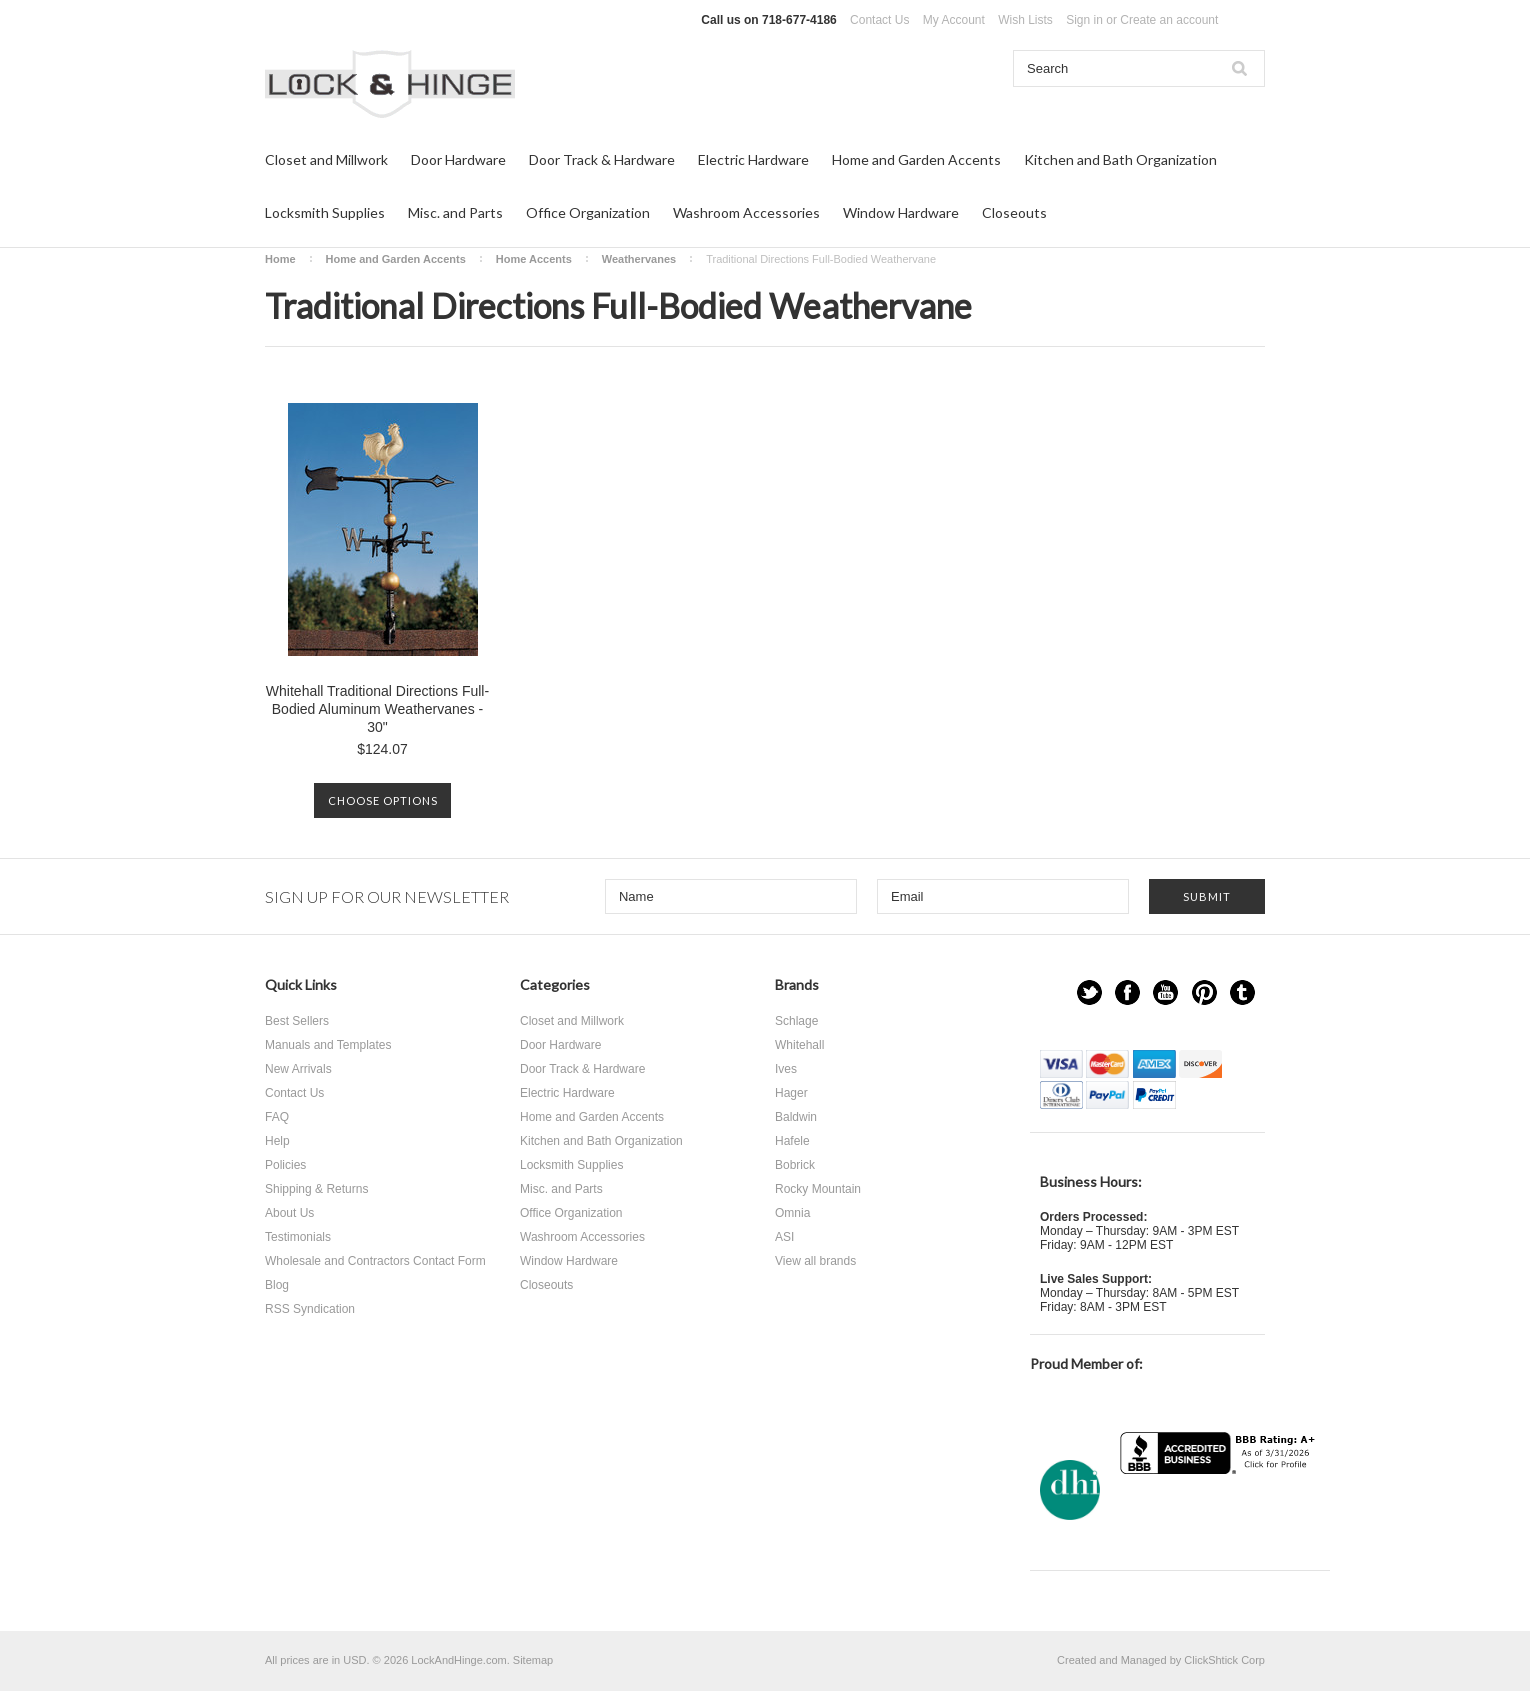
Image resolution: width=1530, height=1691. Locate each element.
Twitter (1089, 992)
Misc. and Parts (455, 212)
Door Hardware (458, 159)
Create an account (1169, 20)
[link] (1220, 1513)
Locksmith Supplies (325, 212)
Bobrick (795, 1165)
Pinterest (1204, 992)
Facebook (1127, 992)
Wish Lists (1025, 20)
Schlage (796, 1021)
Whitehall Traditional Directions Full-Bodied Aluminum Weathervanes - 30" (377, 709)
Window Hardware (901, 212)
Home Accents (534, 259)
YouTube (1165, 992)
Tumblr (1242, 992)
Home (280, 259)
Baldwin (796, 1117)
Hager (791, 1093)
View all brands (815, 1261)
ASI (784, 1237)
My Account (954, 20)
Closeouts (1014, 212)
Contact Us (879, 20)
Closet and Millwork (326, 159)
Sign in (1084, 20)
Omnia (792, 1213)
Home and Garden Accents (916, 159)
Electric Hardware (753, 159)
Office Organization (588, 212)
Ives (786, 1069)
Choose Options (383, 800)
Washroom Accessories (746, 212)
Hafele (792, 1141)
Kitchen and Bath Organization (1120, 159)
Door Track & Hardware (602, 159)
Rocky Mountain (818, 1189)
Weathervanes (639, 259)
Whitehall (799, 1045)
